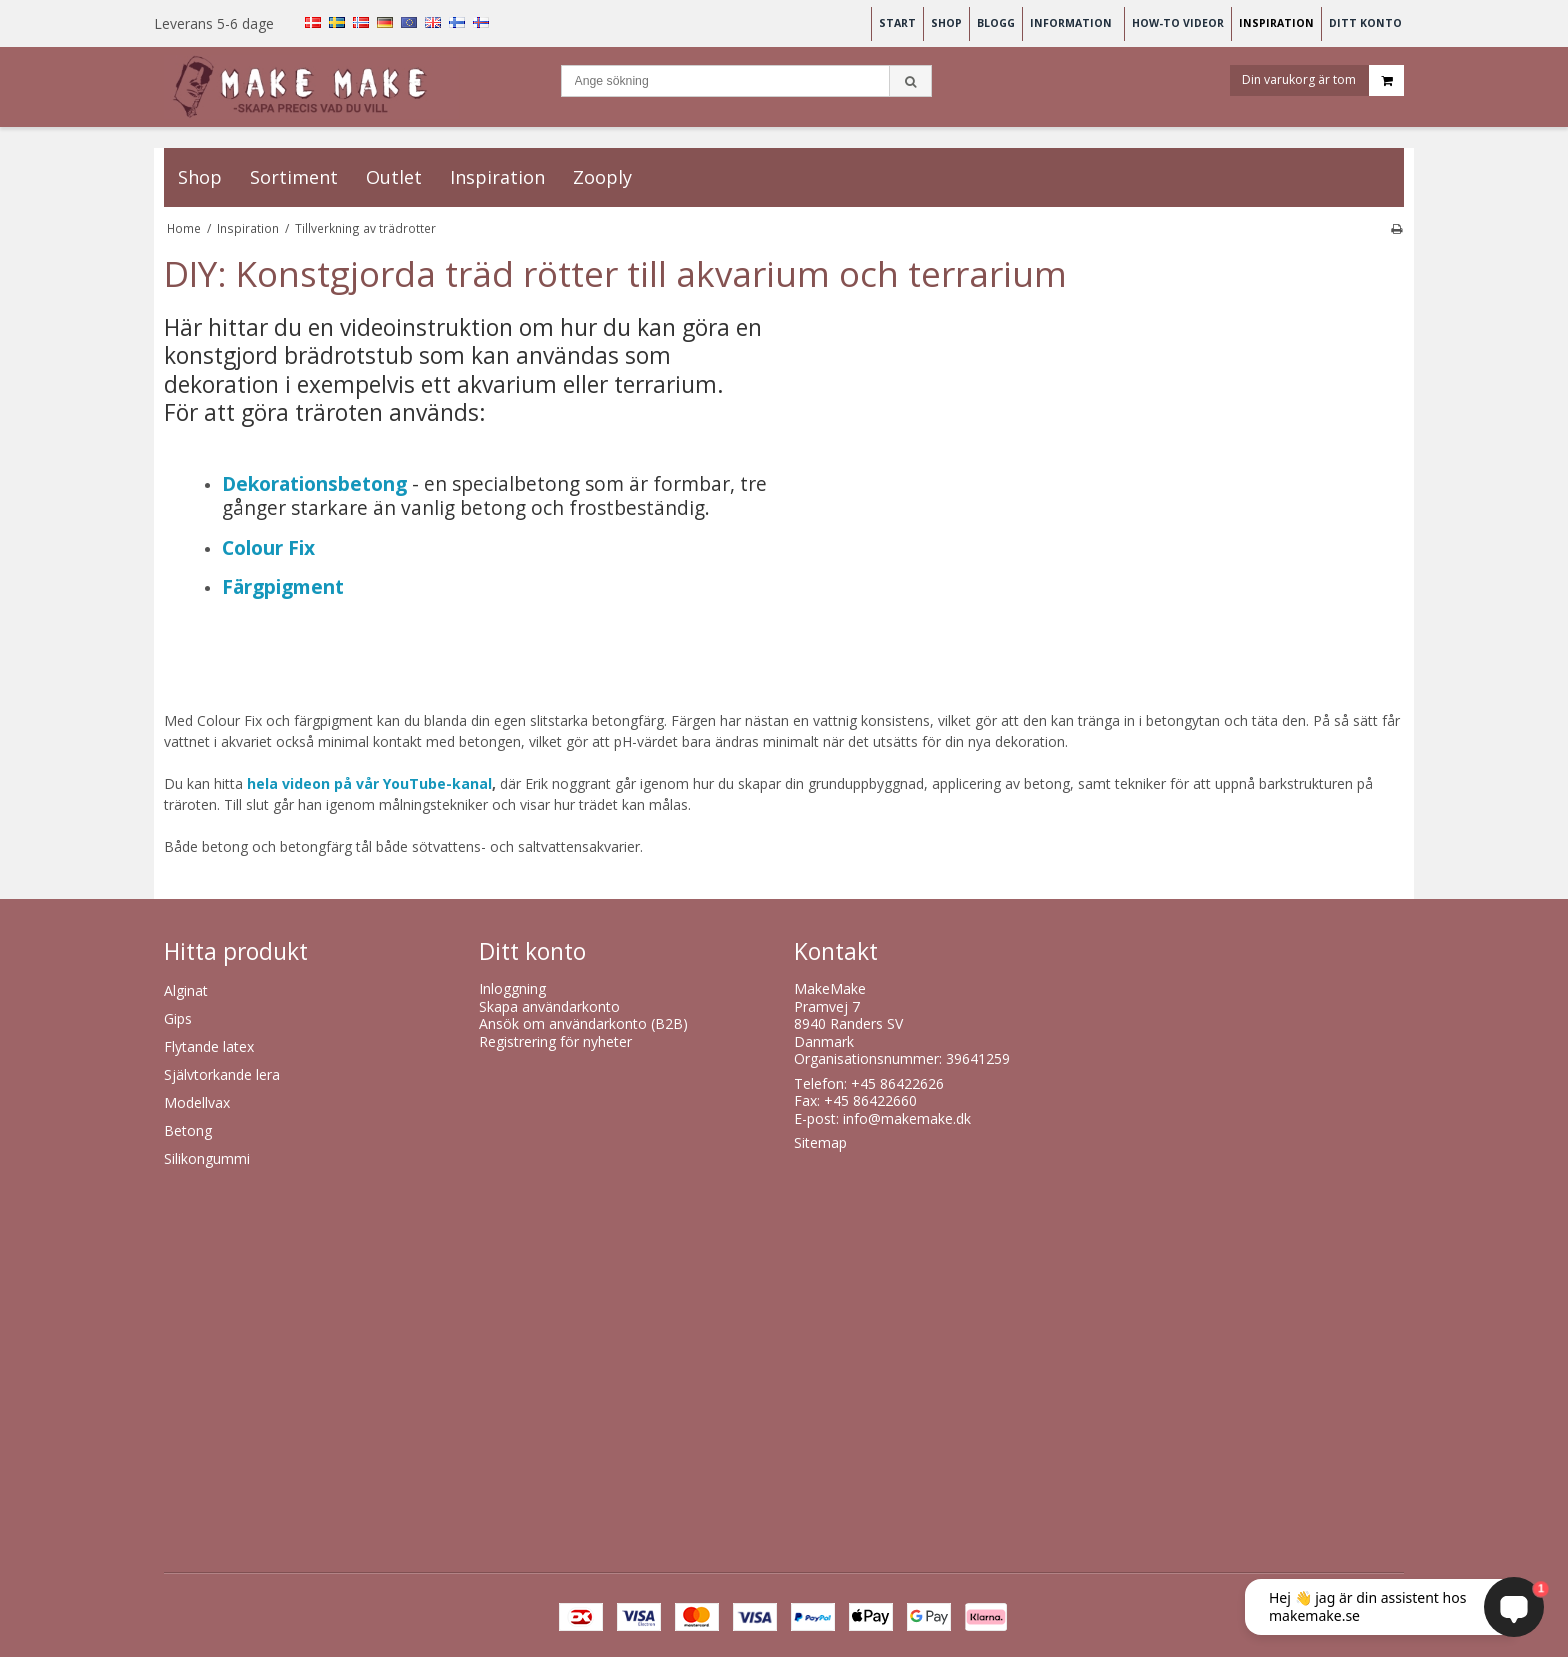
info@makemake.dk (907, 1118)
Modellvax (197, 1102)
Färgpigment (283, 586)
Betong (188, 1130)
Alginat (186, 990)
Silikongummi (207, 1158)
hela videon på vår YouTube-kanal (369, 783)
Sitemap (820, 1142)
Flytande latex (209, 1046)
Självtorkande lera (222, 1074)
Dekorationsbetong (314, 483)
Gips (178, 1018)
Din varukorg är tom (1323, 83)
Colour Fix (268, 547)
